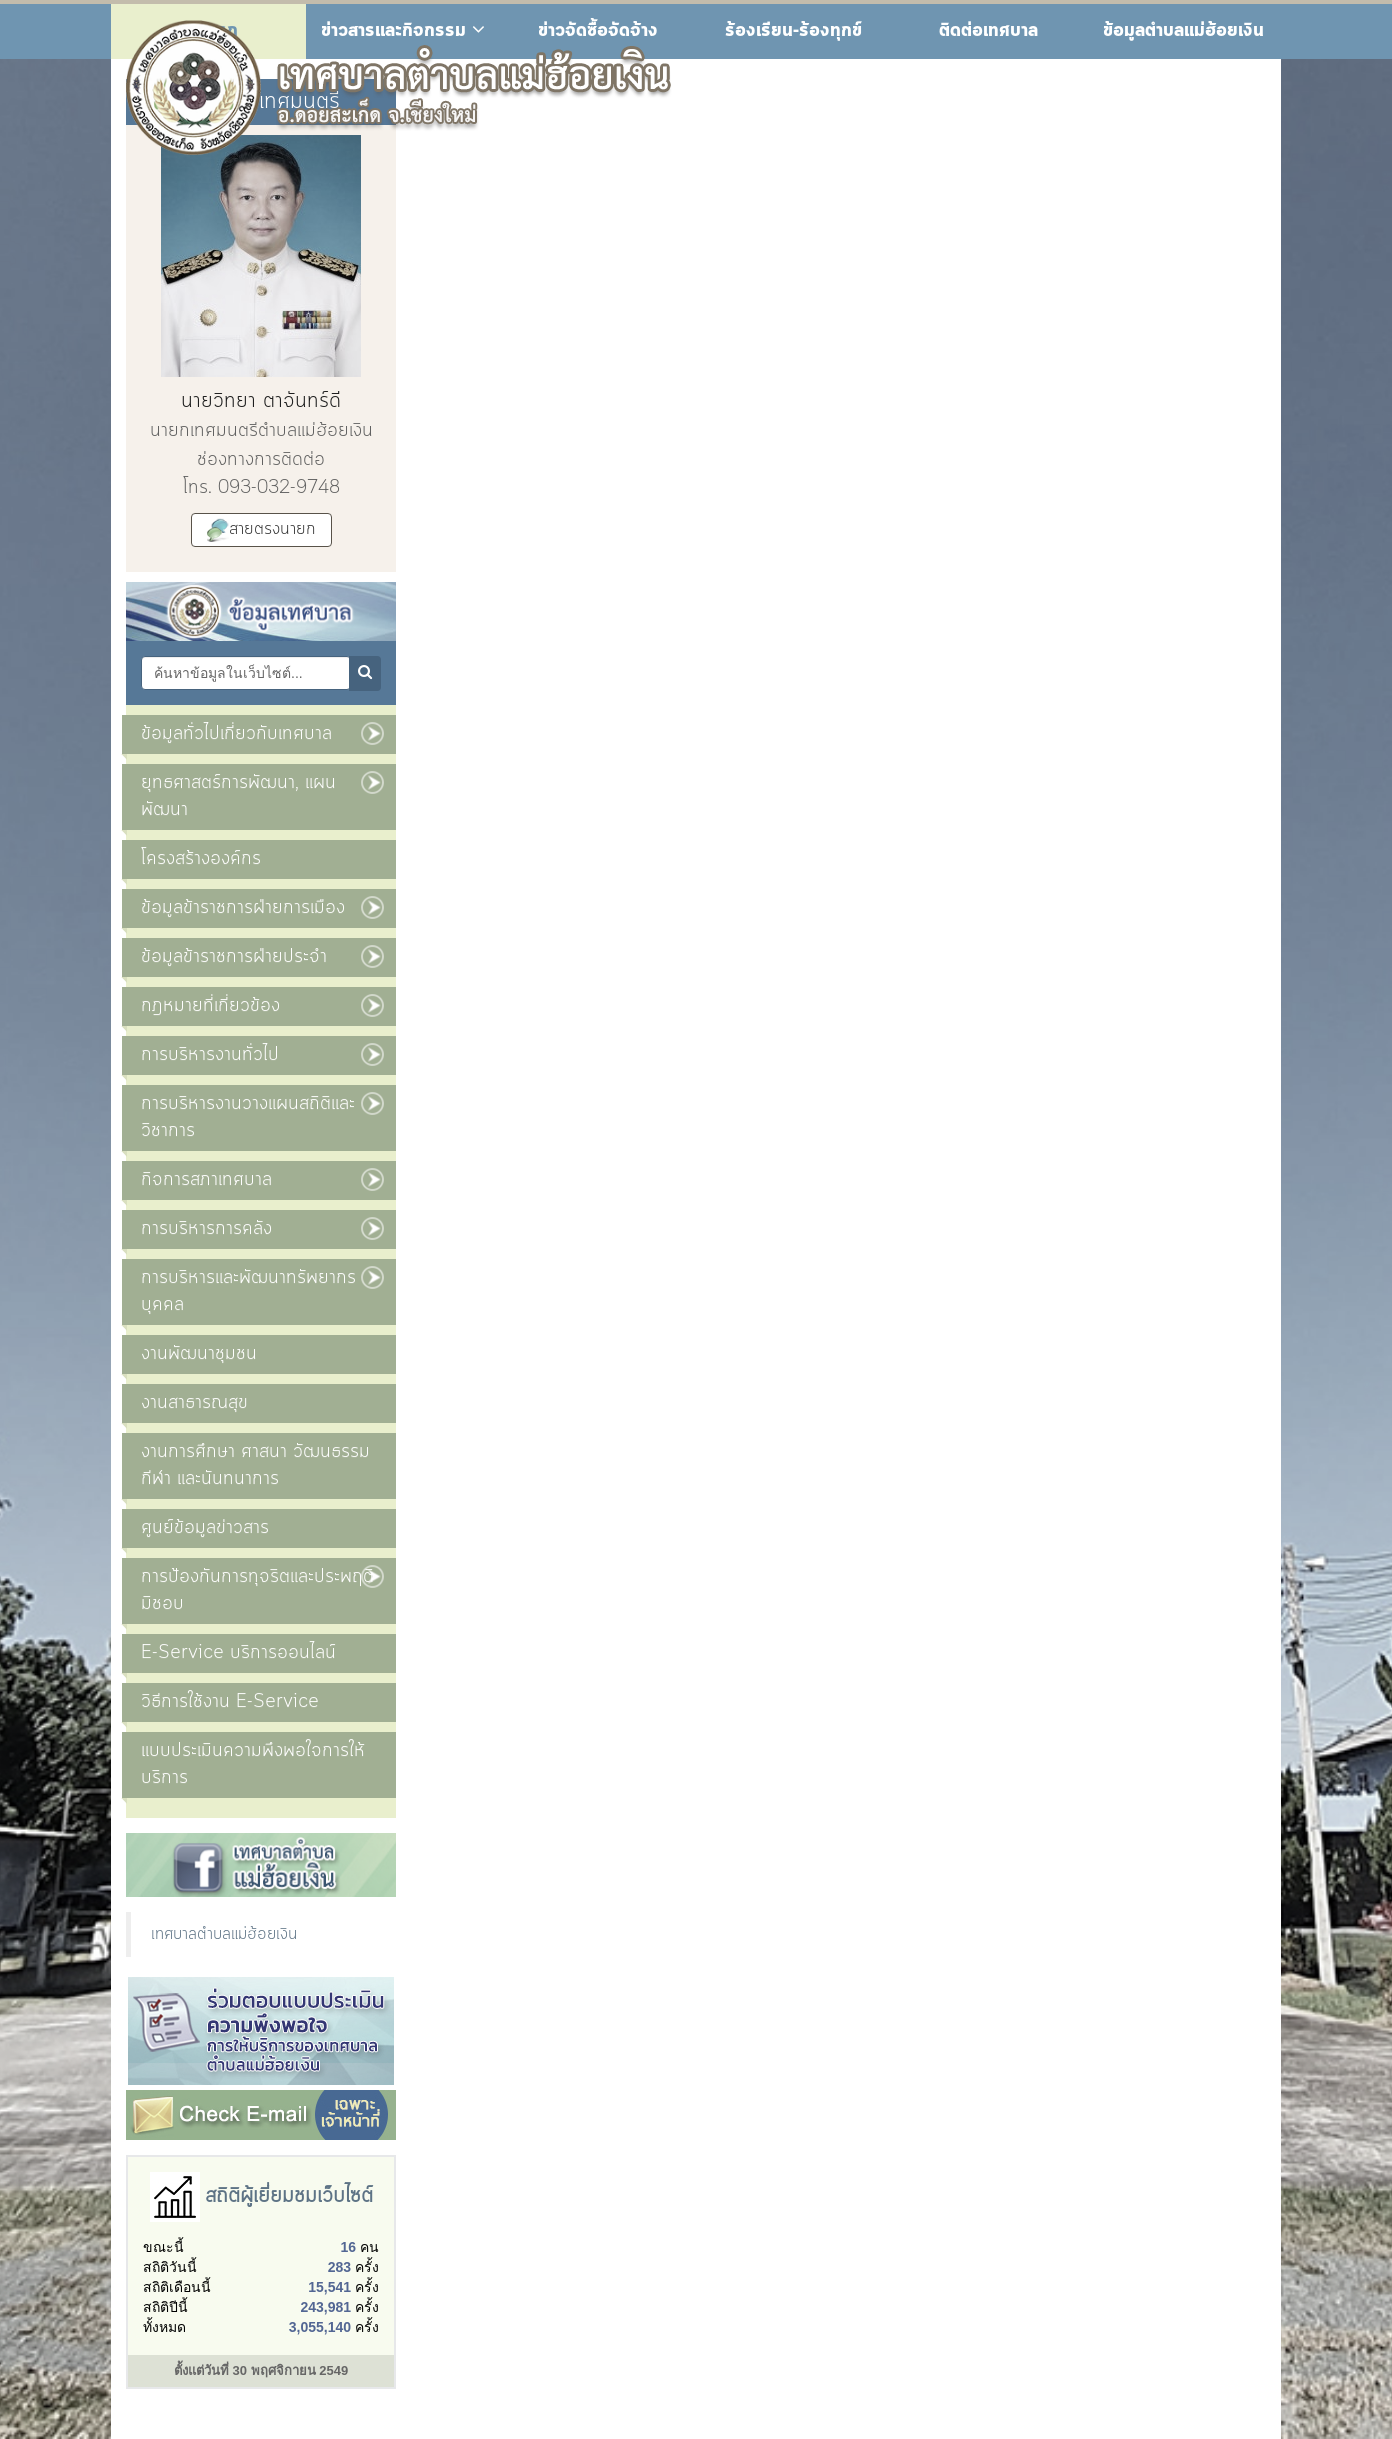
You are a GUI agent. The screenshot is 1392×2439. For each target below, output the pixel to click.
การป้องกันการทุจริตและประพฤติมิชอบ (257, 1590)
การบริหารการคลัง (206, 1229)
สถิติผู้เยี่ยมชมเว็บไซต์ (289, 2196)
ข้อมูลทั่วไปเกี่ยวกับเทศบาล (236, 734)
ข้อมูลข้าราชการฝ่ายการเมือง (243, 908)
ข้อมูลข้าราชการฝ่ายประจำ (234, 957)
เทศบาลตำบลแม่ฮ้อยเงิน (224, 1934)
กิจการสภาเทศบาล (206, 1180)
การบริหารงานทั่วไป (210, 1055)
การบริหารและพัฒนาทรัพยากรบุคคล (248, 1291)
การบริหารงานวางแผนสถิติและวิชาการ (248, 1117)
